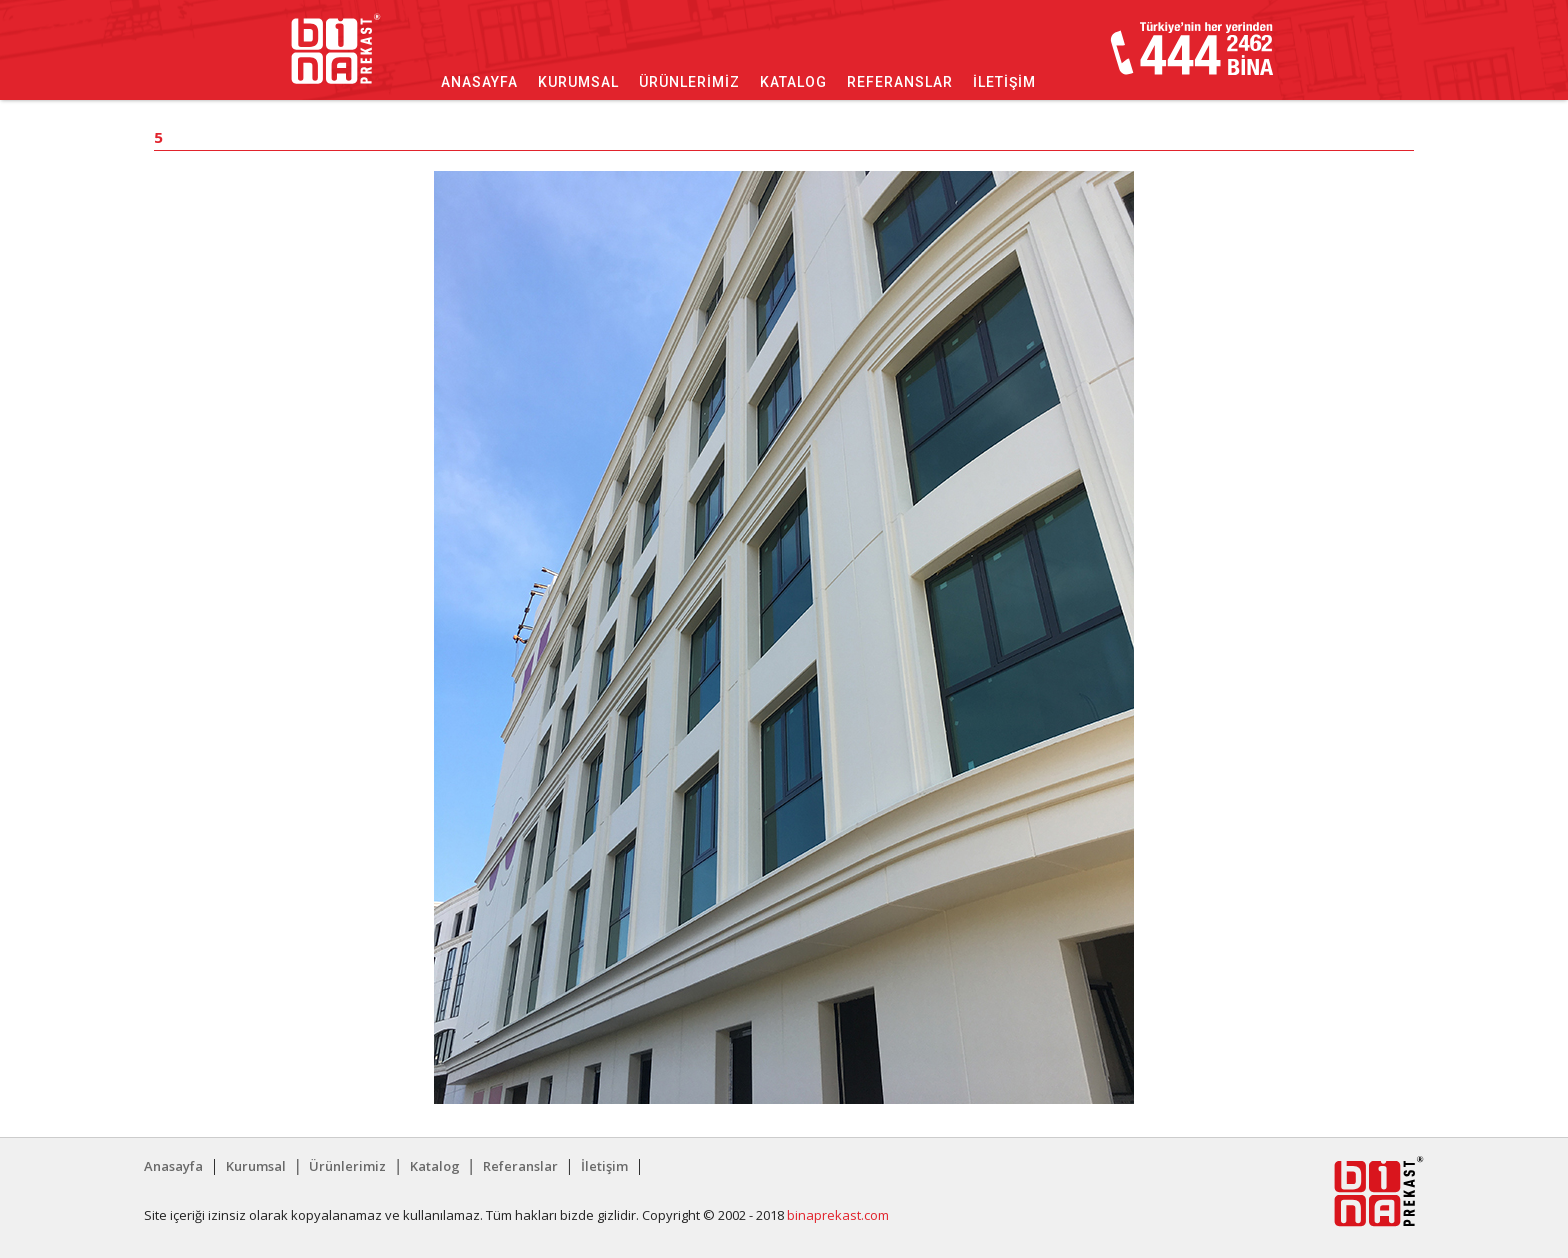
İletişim (1004, 82)
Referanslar (900, 82)
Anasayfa (479, 82)
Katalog (793, 82)
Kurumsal (578, 82)
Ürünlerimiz (689, 82)
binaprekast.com (838, 1215)
